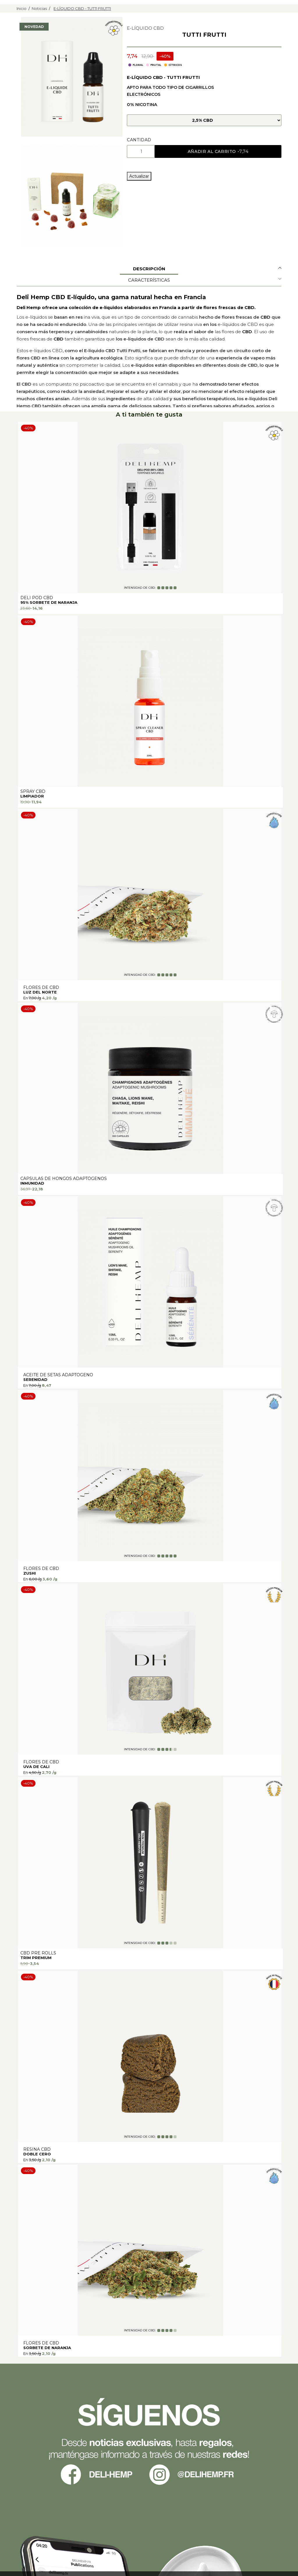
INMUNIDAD (32, 1183)
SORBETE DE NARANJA (47, 2347)
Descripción (149, 268)
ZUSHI (29, 1573)
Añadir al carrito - (219, 151)
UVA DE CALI (36, 1766)
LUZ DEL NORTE (40, 992)
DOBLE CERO (37, 2154)
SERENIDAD (35, 1379)
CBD (265, 317)
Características (149, 280)
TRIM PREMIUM (36, 1957)
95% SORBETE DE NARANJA (48, 602)
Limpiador (32, 796)
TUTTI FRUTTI (204, 34)
